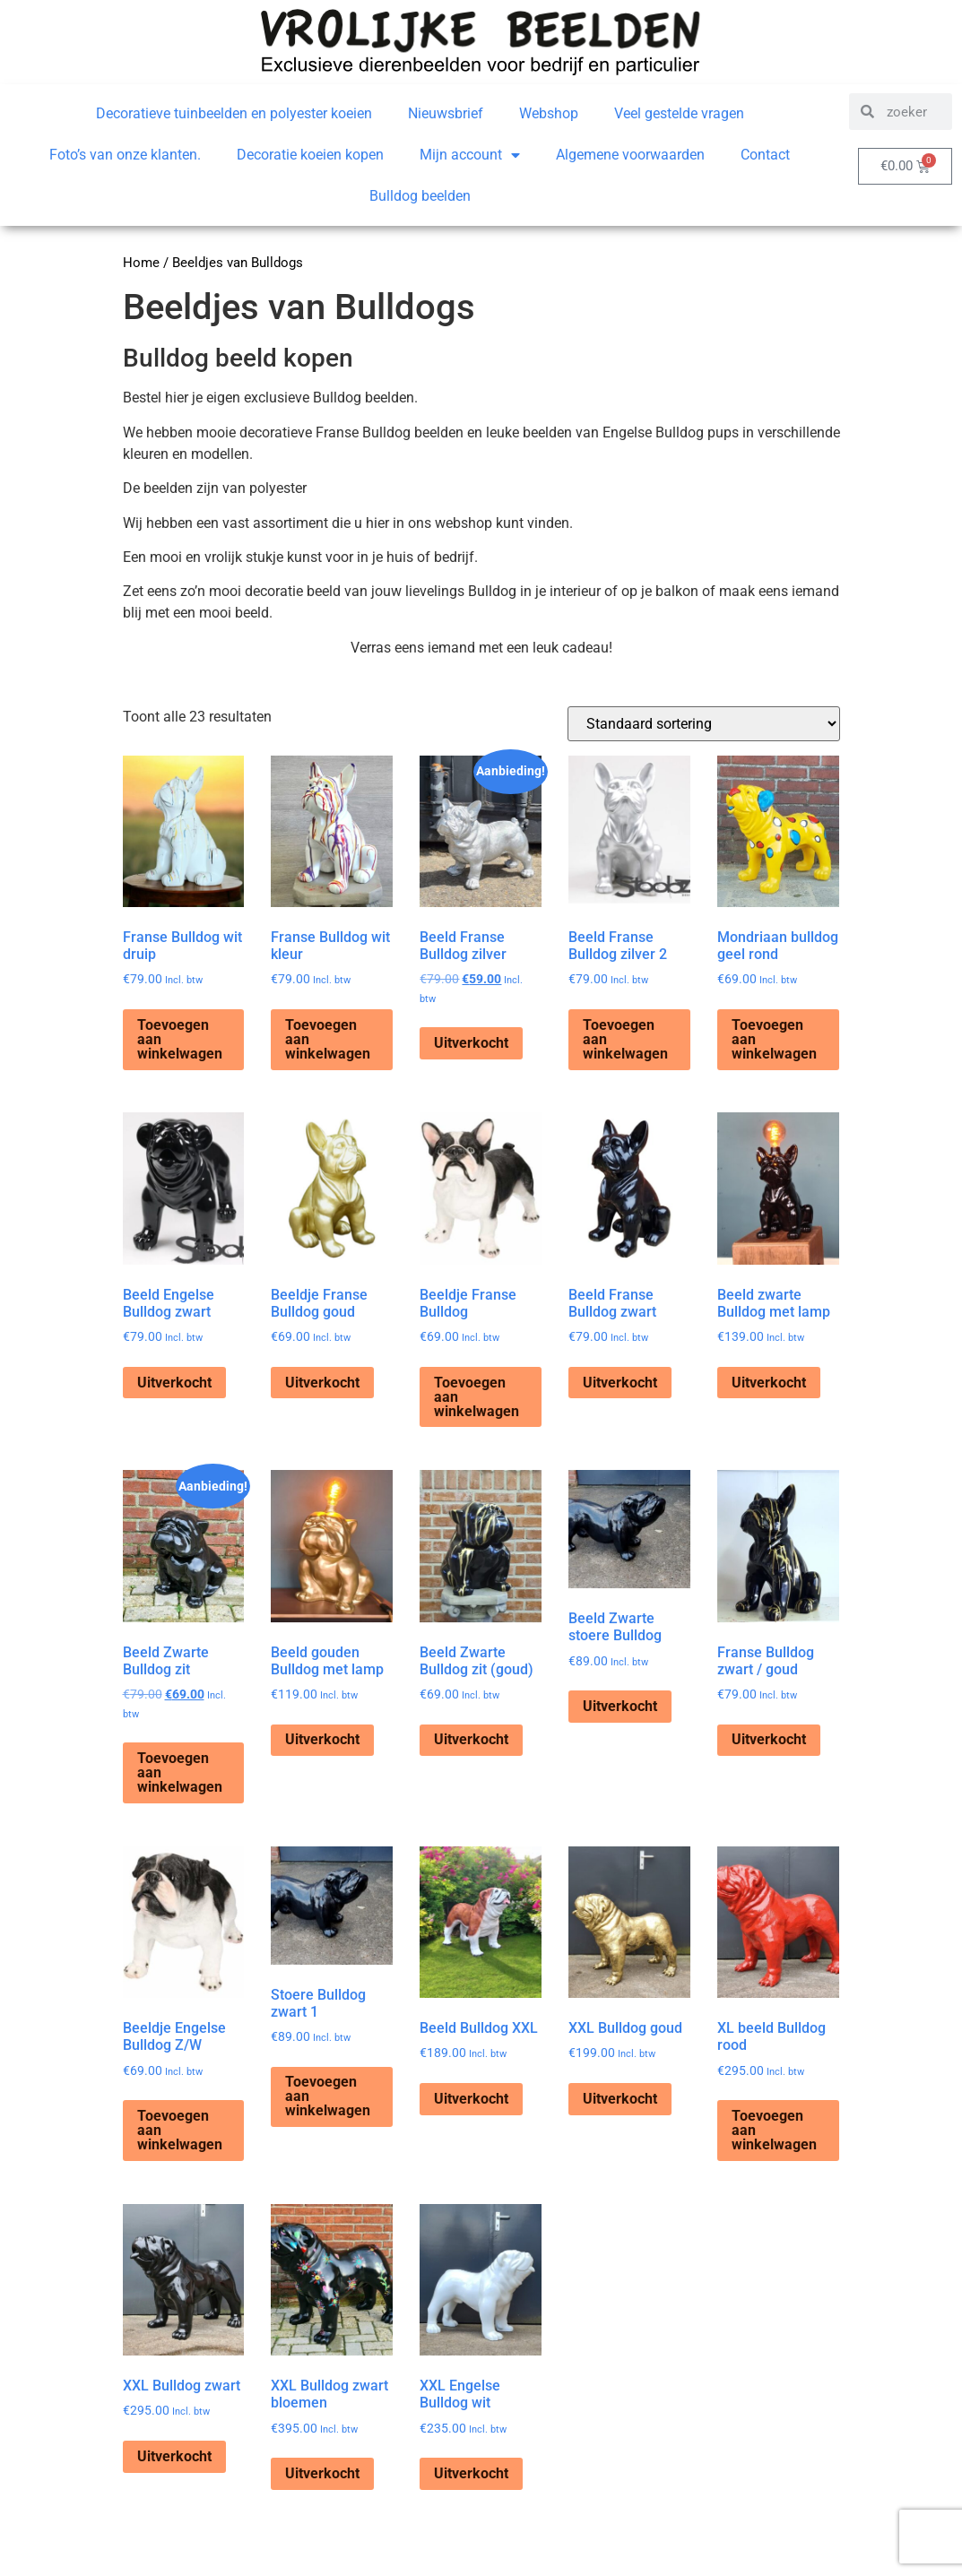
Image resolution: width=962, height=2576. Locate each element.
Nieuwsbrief (445, 113)
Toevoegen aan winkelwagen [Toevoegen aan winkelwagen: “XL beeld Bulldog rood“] (774, 2130)
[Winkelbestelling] (704, 723)
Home (141, 263)
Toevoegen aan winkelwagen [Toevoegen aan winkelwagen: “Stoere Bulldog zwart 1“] (327, 2096)
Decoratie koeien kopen (310, 154)
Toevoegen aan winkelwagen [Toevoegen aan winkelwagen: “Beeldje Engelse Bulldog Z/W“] (179, 2130)
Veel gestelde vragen (679, 113)
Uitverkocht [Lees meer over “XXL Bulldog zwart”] (174, 2456)
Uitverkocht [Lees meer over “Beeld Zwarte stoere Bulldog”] (620, 1706)
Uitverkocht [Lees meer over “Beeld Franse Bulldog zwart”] (620, 1382)
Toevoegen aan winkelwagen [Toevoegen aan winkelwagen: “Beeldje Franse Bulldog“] (476, 1397)
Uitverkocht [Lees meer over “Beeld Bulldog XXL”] (471, 2098)
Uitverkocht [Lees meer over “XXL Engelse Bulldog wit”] (471, 2473)
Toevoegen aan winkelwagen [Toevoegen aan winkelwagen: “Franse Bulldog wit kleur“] (327, 1039)
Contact (765, 154)
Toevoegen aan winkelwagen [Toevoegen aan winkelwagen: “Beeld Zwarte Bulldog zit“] (179, 1772)
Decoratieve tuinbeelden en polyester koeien (234, 113)
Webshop (548, 113)
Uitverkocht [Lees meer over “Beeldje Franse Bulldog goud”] (322, 1382)
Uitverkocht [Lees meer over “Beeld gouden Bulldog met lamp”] (322, 1739)
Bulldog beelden (420, 195)
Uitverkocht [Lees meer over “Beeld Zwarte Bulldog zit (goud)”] (471, 1739)
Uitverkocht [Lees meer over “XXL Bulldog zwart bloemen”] (322, 2473)
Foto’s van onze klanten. (125, 154)
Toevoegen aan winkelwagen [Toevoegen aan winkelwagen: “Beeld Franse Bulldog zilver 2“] (625, 1039)
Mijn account (470, 155)
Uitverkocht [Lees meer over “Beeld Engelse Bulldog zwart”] (174, 1382)
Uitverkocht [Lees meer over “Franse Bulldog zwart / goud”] (769, 1739)
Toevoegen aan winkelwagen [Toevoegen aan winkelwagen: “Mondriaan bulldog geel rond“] (774, 1039)
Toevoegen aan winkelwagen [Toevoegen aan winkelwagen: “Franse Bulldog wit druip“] (179, 1039)
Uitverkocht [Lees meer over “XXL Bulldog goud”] (620, 2098)
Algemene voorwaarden (630, 154)
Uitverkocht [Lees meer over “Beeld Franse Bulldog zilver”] (471, 1042)
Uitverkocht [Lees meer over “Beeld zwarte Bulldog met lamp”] (769, 1382)
